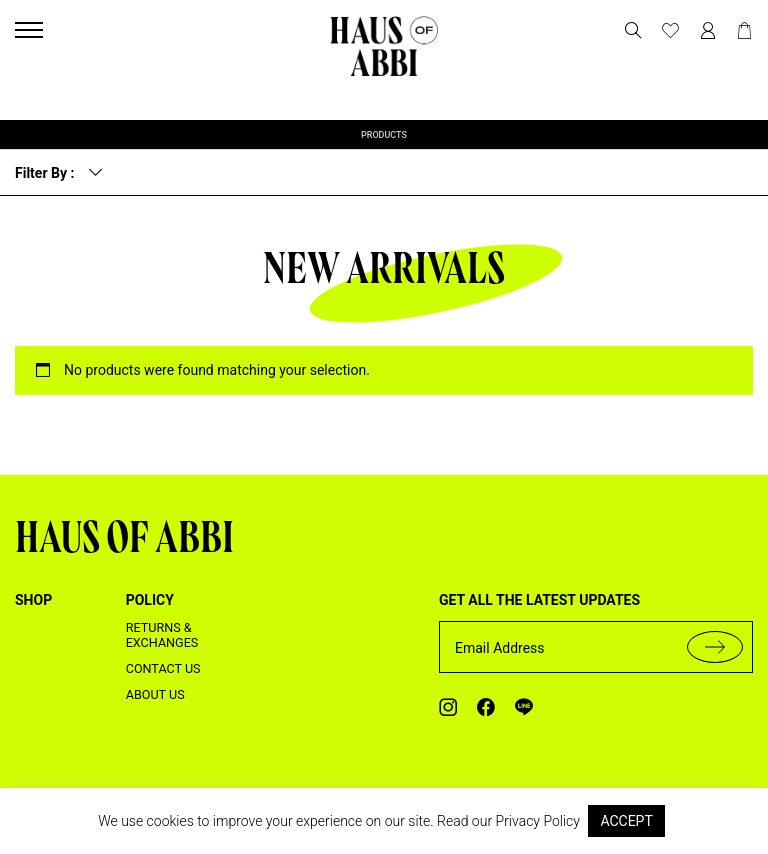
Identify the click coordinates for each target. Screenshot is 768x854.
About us (155, 694)
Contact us (163, 668)
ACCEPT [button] (626, 821)
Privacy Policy (538, 821)
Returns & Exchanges (162, 635)
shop (33, 600)
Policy (150, 600)
